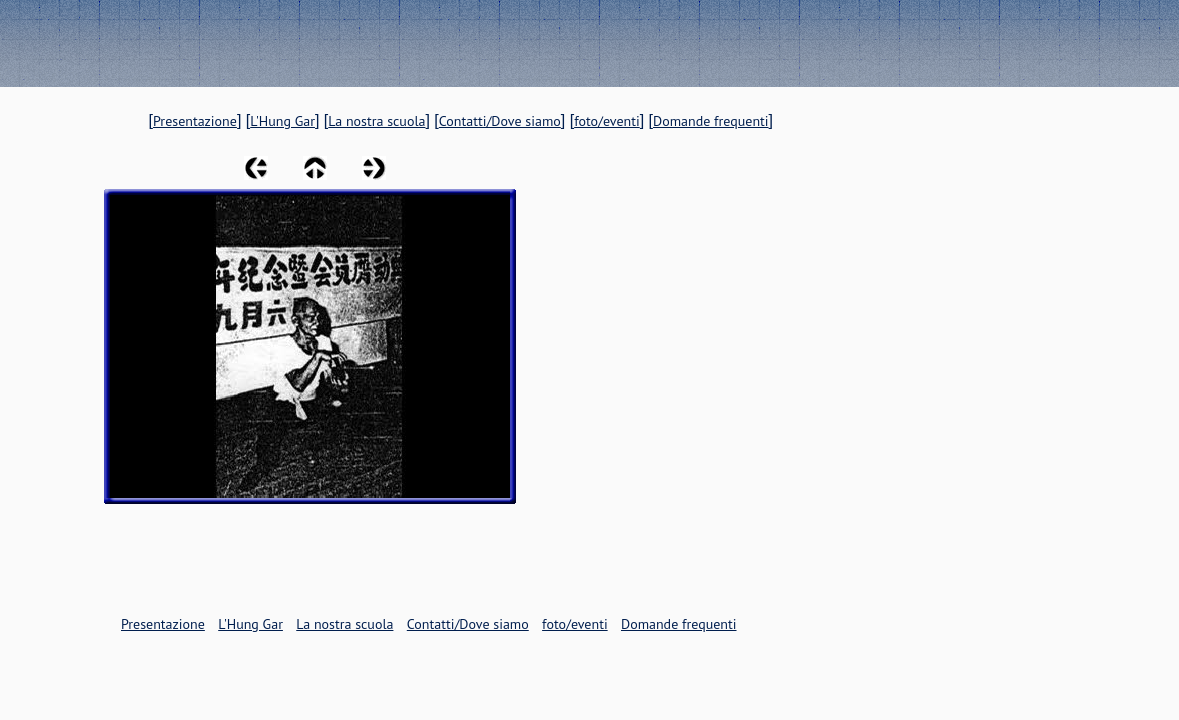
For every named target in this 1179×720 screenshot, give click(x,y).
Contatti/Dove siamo (500, 121)
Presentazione (195, 121)
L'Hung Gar (282, 121)
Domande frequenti (711, 121)
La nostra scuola (376, 121)
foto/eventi (607, 121)
